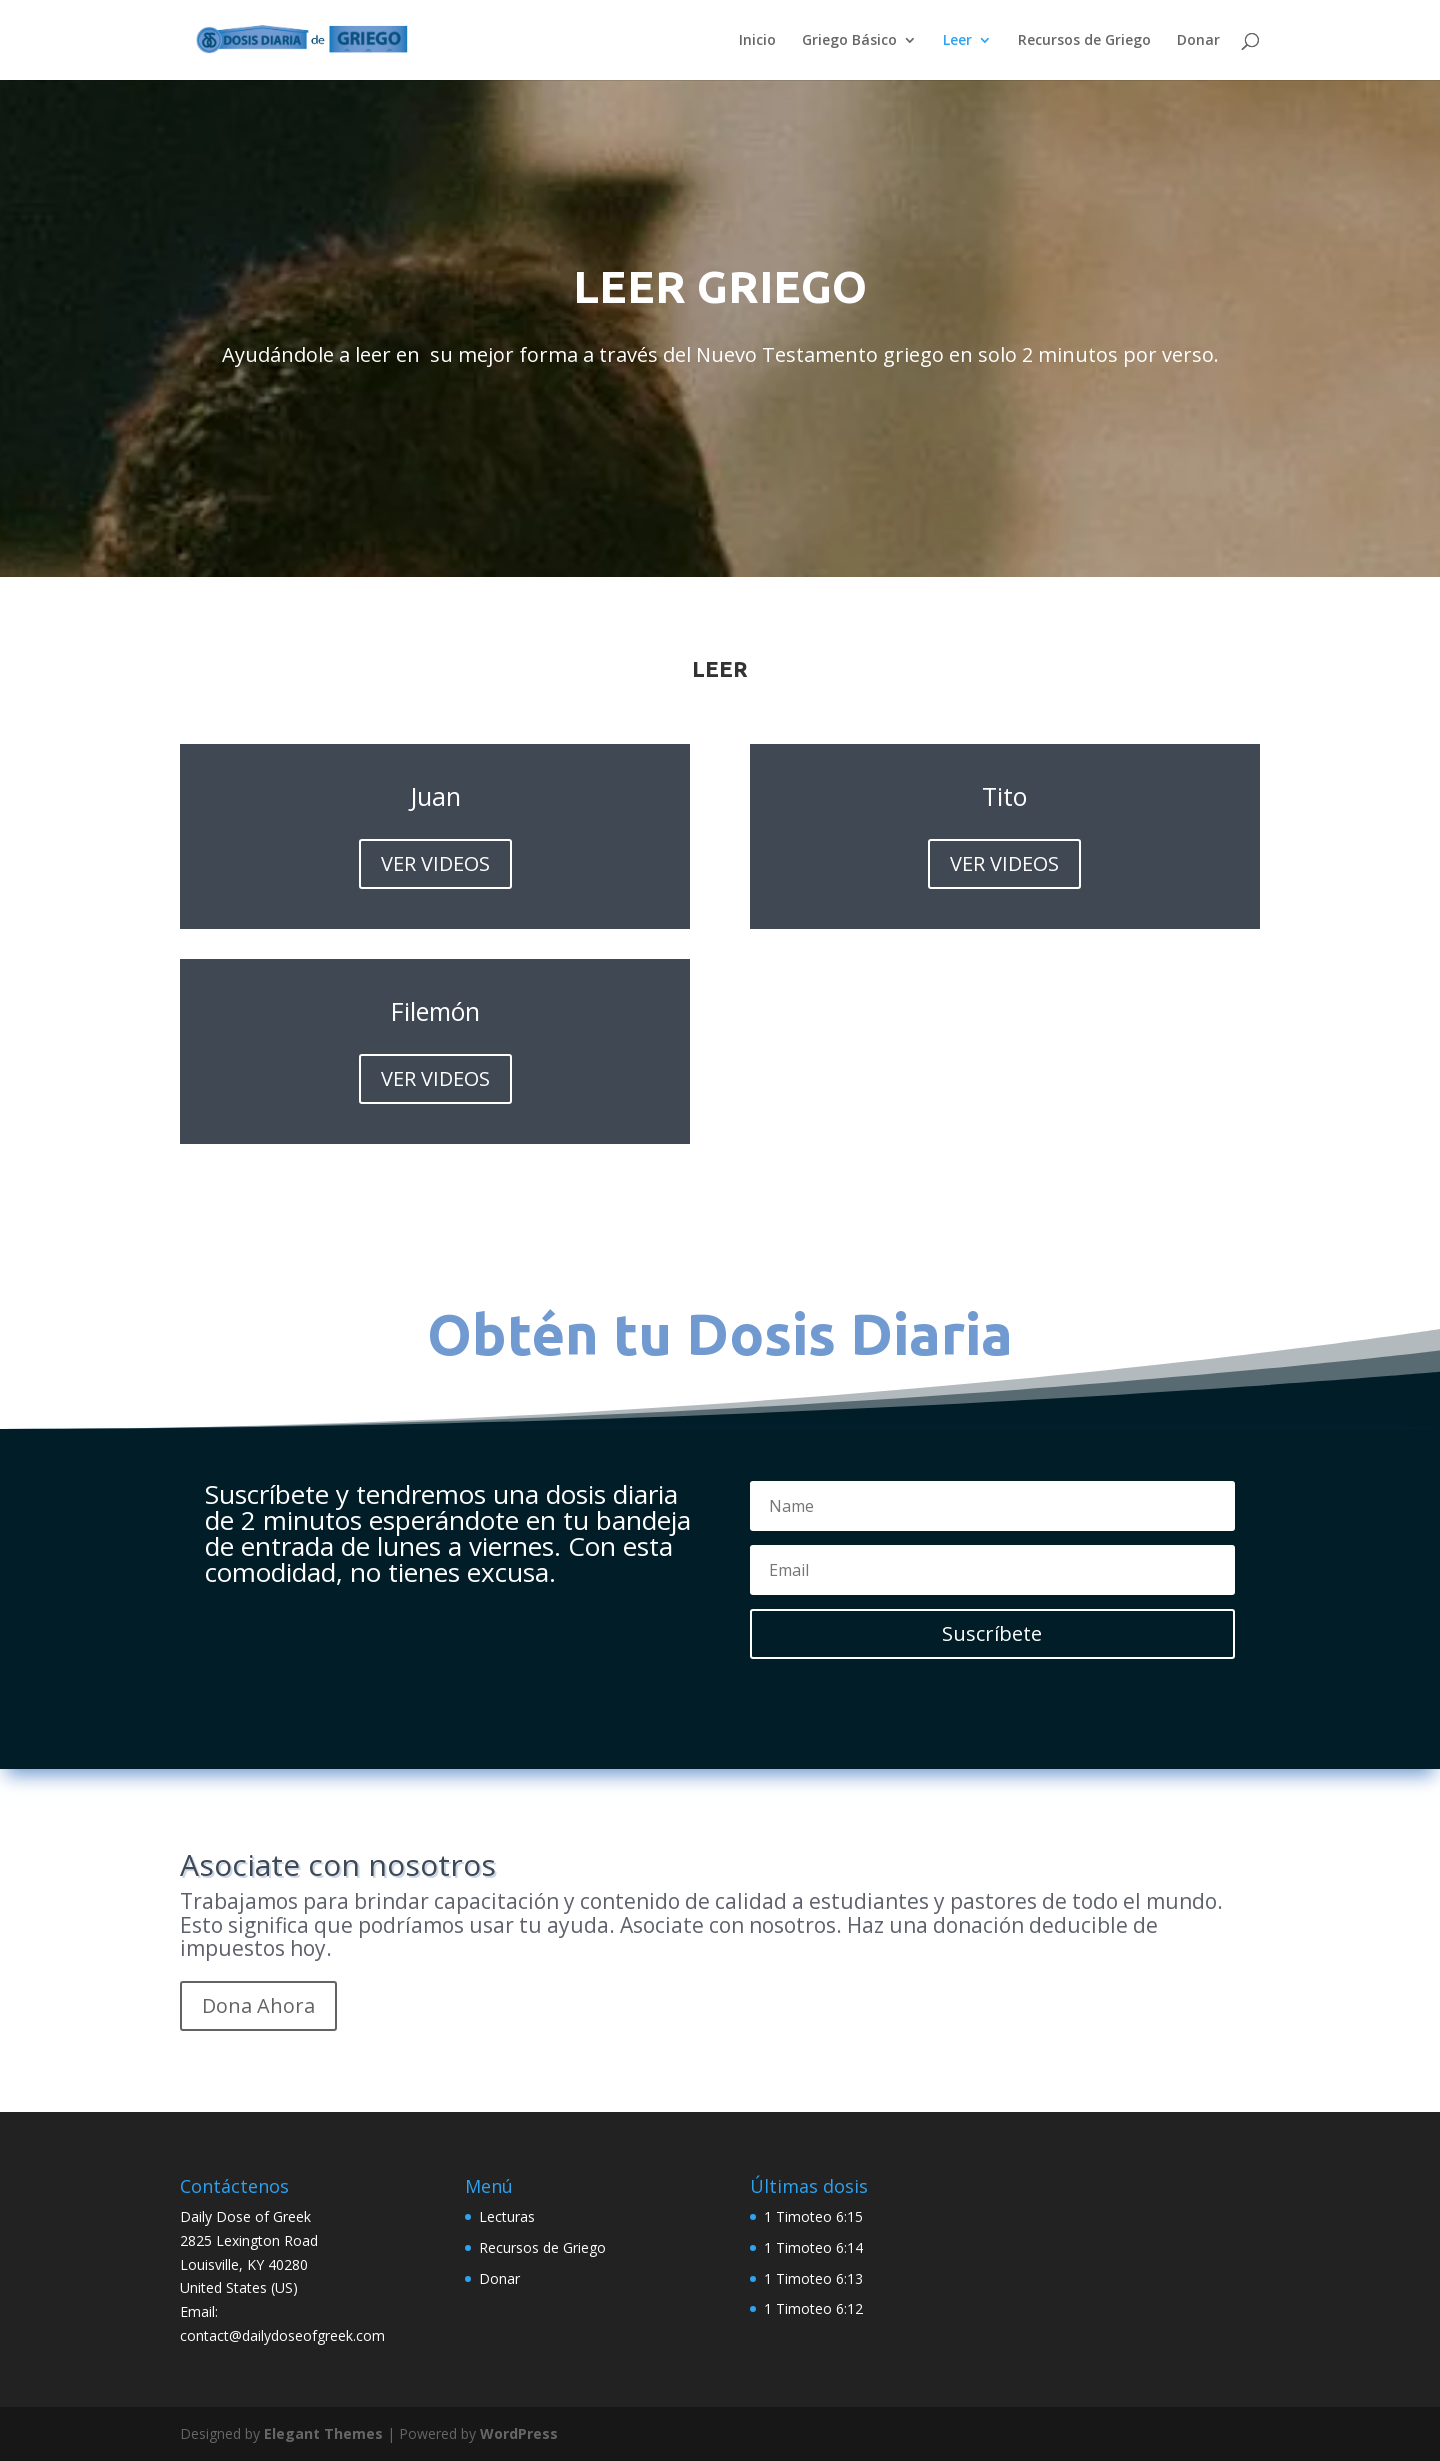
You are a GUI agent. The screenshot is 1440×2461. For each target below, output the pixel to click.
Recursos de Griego (1084, 41)
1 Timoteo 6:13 (813, 2278)
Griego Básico (849, 41)
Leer (957, 41)
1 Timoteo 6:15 (813, 2216)
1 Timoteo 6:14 (813, 2247)
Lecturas (507, 2216)
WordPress (519, 2433)
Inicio (757, 41)
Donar (1198, 41)
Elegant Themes (323, 2433)
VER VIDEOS (435, 863)
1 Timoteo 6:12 (813, 2308)
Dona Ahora (258, 2005)
